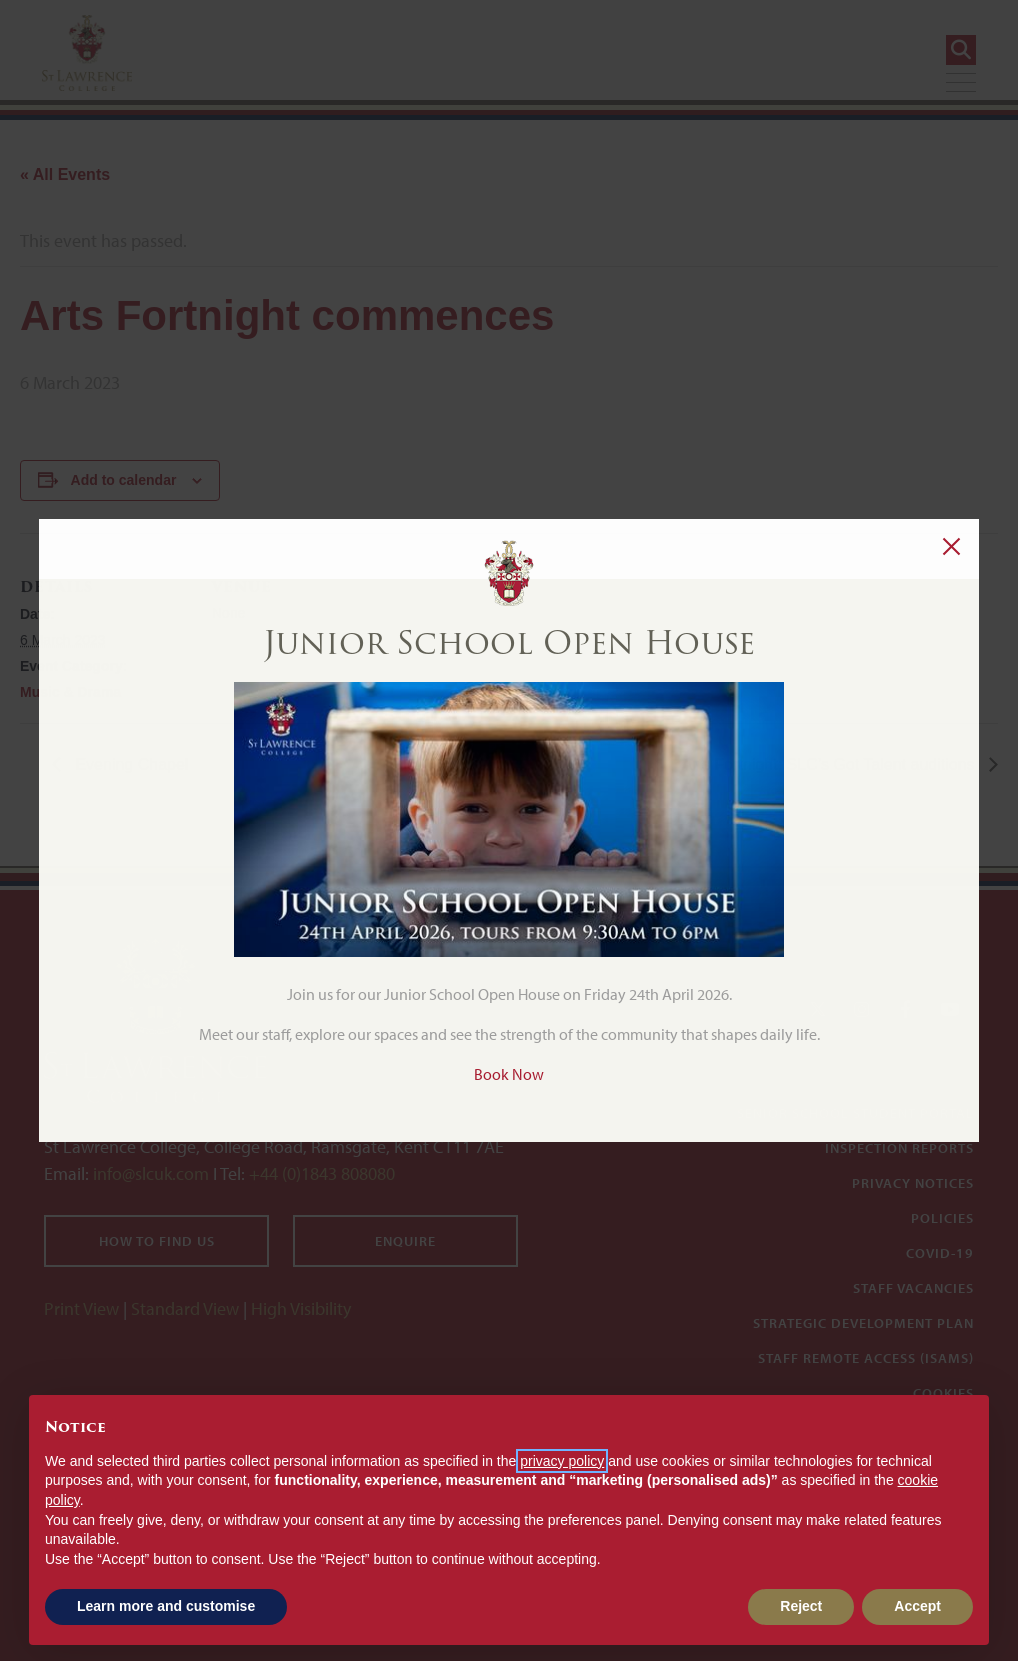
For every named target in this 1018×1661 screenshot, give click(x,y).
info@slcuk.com (151, 1173)
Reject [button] (801, 1606)
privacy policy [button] (562, 1461)
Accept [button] (917, 1606)
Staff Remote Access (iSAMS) (866, 1358)
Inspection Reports (899, 1148)
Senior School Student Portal (855, 1113)
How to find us (157, 1241)
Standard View (185, 1308)
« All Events (65, 174)
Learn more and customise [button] (166, 1606)
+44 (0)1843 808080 (320, 1173)
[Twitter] (818, 1009)
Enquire (405, 1241)
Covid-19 (940, 1253)
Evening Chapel (129, 764)
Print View (81, 1308)
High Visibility (301, 1308)
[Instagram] (862, 1009)
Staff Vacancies (913, 1288)
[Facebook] (905, 1009)
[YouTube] (950, 1009)
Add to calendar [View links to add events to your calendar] (124, 480)
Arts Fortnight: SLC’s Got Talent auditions (830, 764)
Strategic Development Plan (863, 1323)
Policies (942, 1218)
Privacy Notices (913, 1183)
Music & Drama (70, 692)
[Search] (961, 50)
